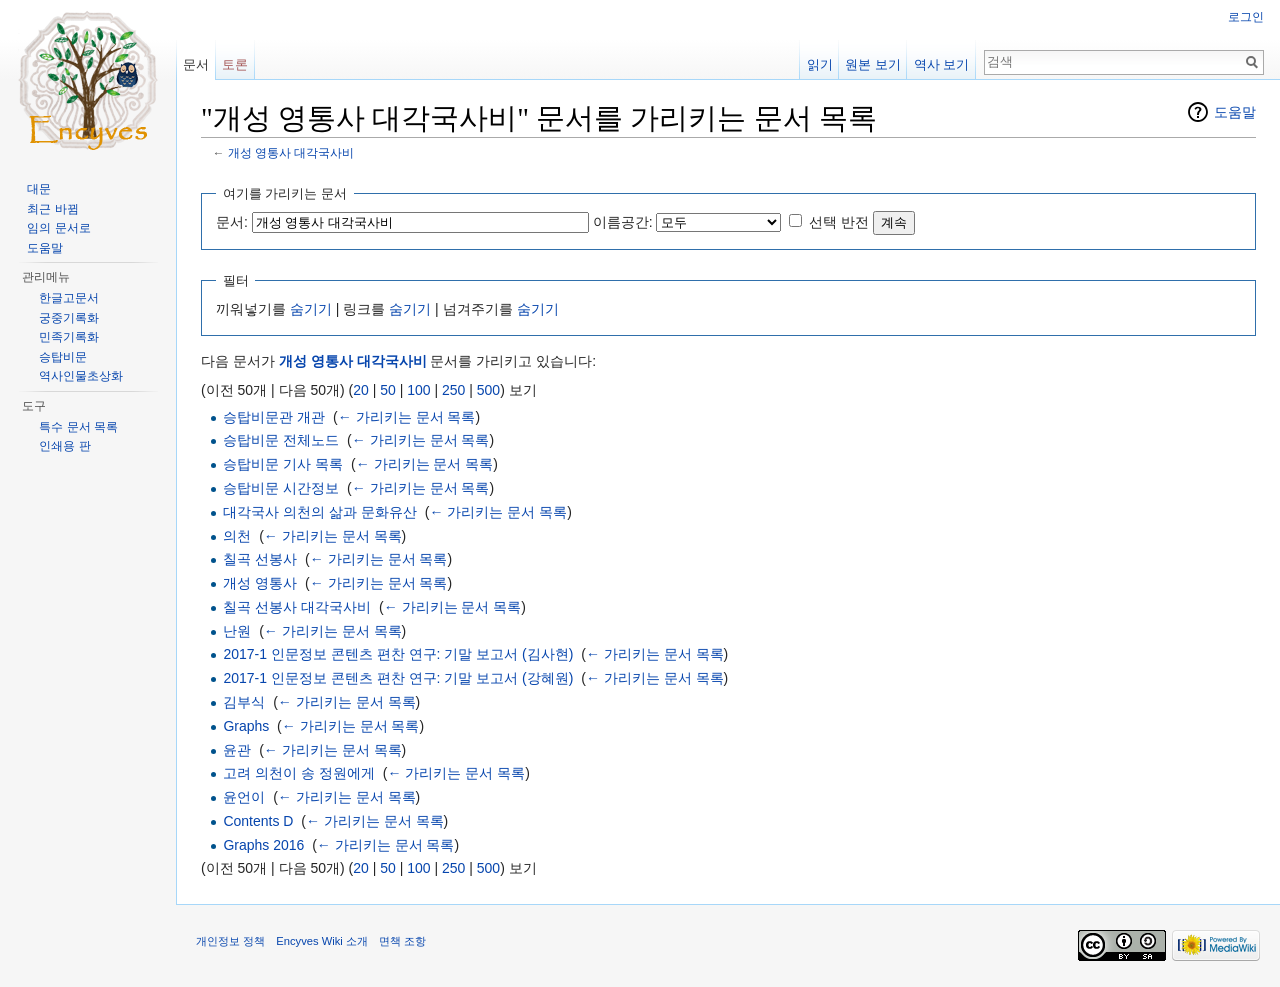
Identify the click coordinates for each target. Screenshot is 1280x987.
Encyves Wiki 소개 (322, 941)
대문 (39, 189)
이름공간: (623, 222)
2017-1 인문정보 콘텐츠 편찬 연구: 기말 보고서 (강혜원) (398, 678)
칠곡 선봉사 (260, 559)
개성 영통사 (260, 583)
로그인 (1246, 17)
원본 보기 (873, 64)
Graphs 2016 (263, 845)
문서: (232, 222)
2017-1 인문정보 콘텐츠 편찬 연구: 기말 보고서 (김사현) (398, 654)
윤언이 (244, 797)
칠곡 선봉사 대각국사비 (297, 607)
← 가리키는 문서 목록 (407, 417)
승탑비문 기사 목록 (283, 464)
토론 (235, 64)
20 (361, 390)
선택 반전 (839, 222)
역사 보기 (942, 64)
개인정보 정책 (230, 941)
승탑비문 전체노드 (281, 440)
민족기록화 (69, 337)
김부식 (244, 702)
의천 (237, 536)
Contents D (258, 821)
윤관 (237, 750)
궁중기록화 (69, 318)
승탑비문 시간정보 (281, 488)
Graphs (246, 726)
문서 (196, 64)
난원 (237, 631)
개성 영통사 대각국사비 (291, 152)
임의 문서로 (58, 228)
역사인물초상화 (81, 376)
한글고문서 (69, 298)
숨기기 (311, 309)
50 (388, 390)
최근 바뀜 (52, 209)
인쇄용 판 (64, 446)
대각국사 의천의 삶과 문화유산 (320, 512)
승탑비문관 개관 (274, 417)
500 (488, 390)
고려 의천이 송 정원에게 (299, 773)
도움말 (1235, 112)
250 (453, 390)
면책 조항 (402, 941)
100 (418, 390)
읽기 (820, 64)
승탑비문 (63, 357)
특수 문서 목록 (78, 427)
